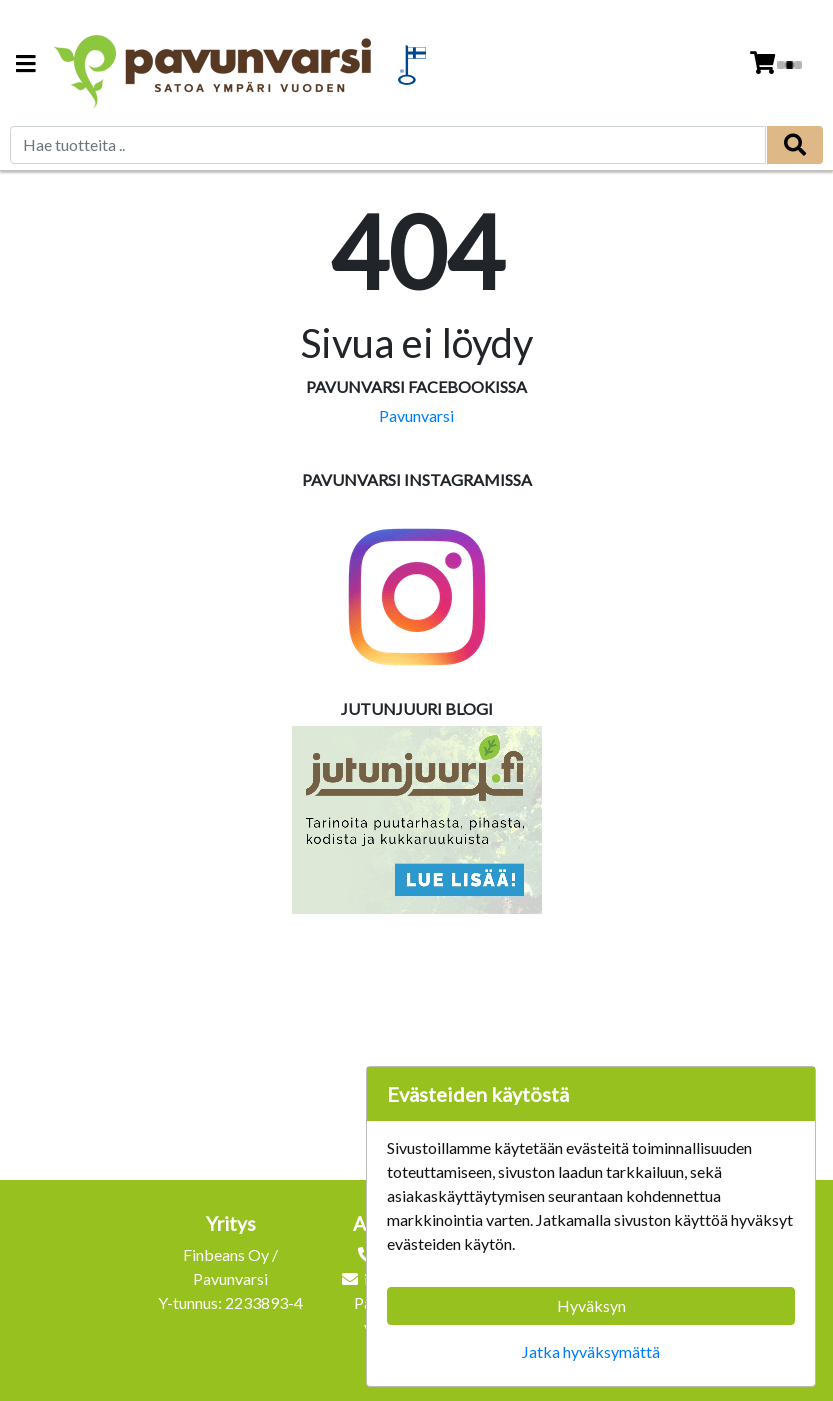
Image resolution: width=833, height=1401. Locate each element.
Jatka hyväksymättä (591, 1351)
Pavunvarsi (416, 415)
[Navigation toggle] (26, 65)
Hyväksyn (591, 1305)
